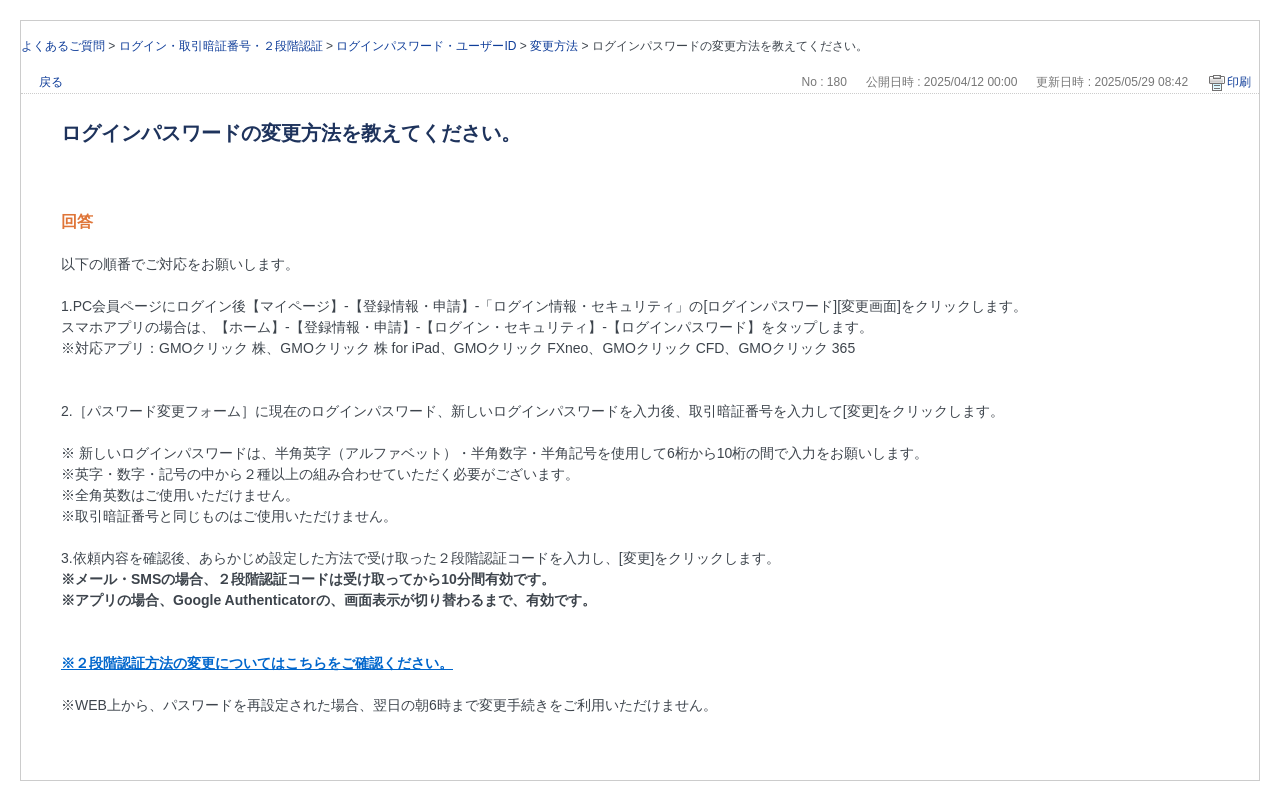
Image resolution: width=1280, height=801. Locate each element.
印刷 (1239, 82)
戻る (51, 82)
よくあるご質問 (63, 46)
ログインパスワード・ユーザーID (426, 46)
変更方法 (554, 46)
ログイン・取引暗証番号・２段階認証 (221, 46)
